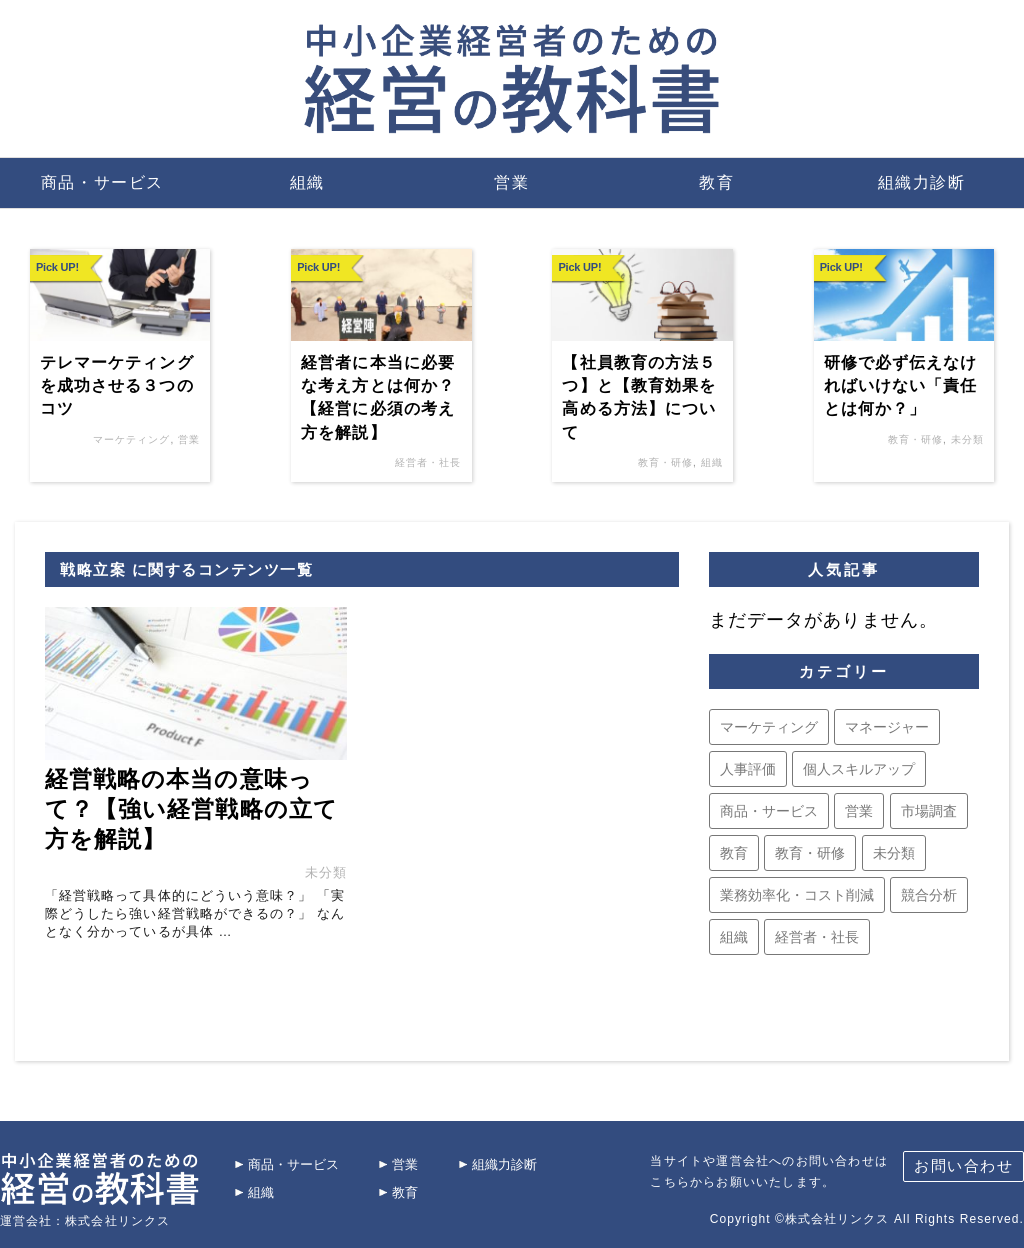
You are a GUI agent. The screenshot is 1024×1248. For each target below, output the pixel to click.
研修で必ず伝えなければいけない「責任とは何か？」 (901, 386)
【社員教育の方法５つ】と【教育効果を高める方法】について (639, 397)
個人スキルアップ (859, 769)
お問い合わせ (963, 1165)
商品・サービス (102, 182)
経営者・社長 (428, 462)
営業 (511, 182)
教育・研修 (665, 462)
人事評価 (748, 769)
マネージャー (887, 727)
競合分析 (929, 895)
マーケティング (131, 439)
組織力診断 (922, 182)
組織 (307, 182)
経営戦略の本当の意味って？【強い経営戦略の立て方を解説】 (191, 808)
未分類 (967, 439)
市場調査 (929, 811)
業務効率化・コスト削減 (797, 895)
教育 (716, 182)
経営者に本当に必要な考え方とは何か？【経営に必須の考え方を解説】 (378, 397)
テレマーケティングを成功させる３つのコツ (117, 386)
